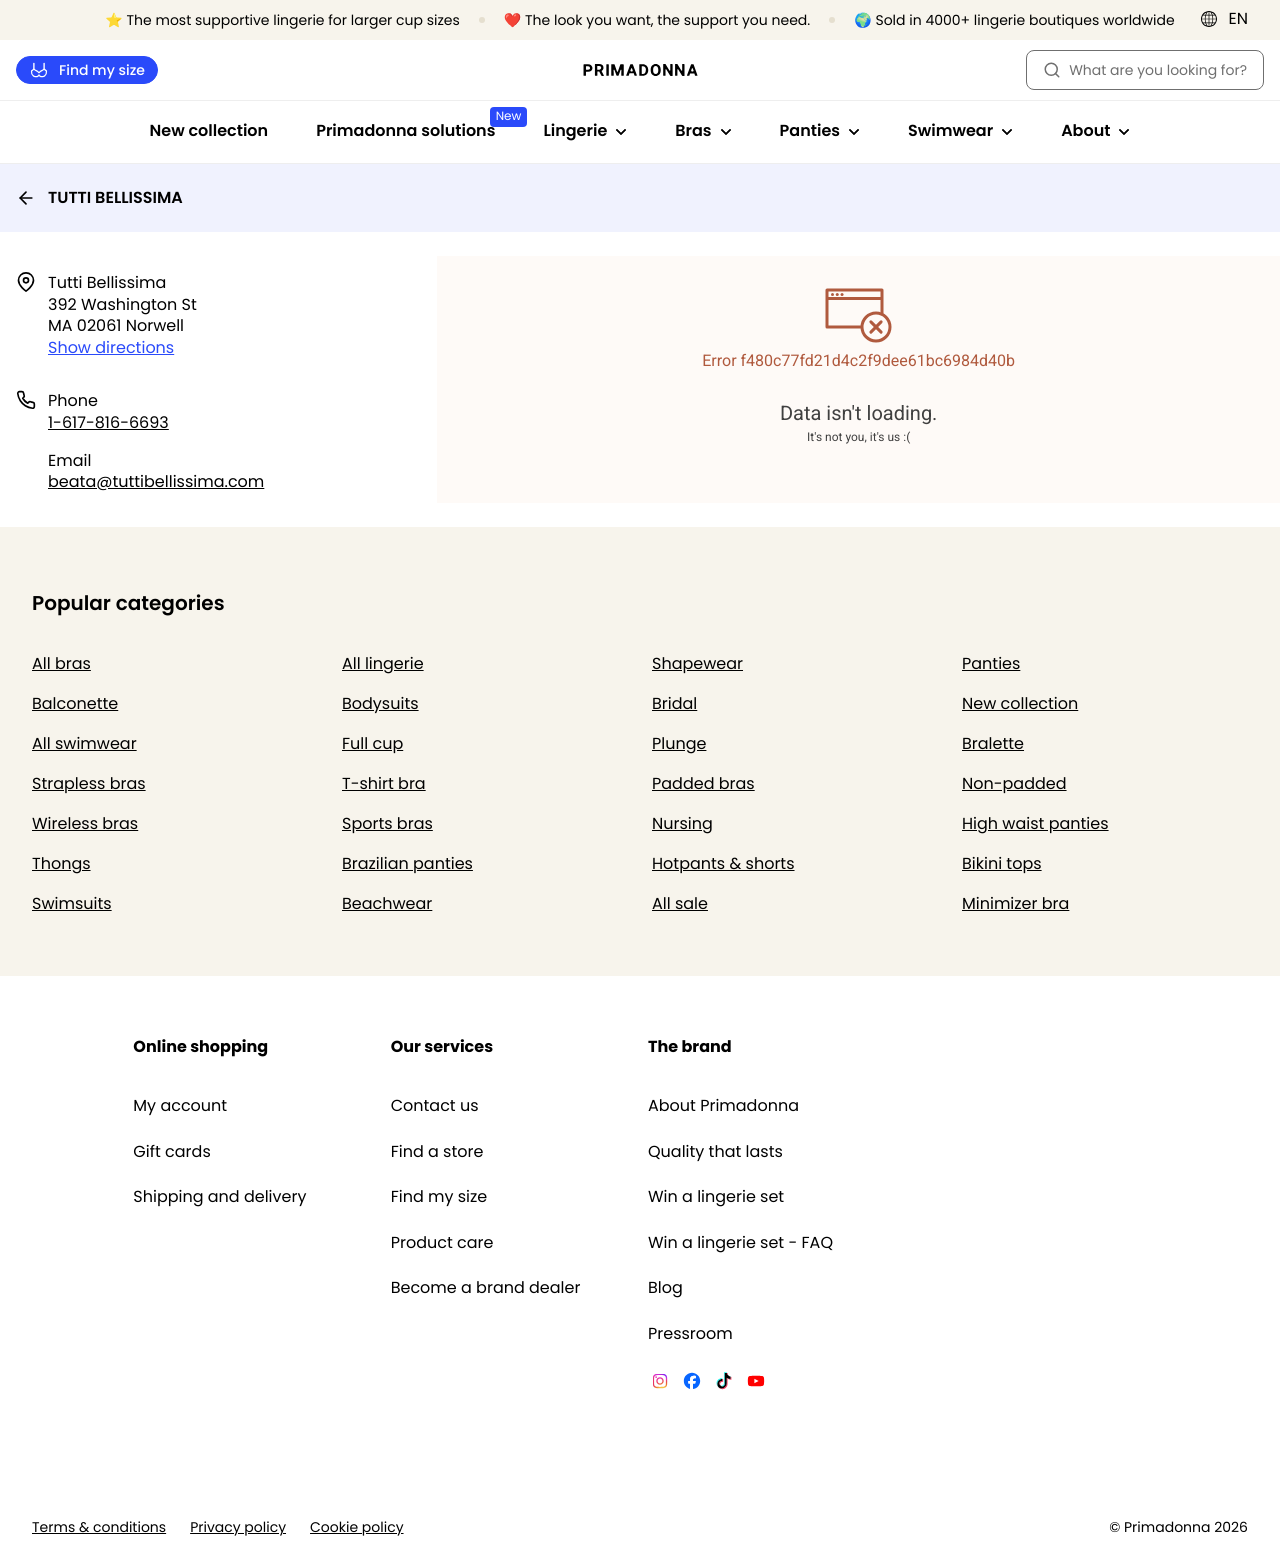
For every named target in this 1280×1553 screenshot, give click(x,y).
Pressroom (690, 1334)
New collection (209, 130)
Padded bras (703, 783)
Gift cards (171, 1152)
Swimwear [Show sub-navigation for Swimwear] (960, 130)
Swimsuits (72, 903)
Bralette (993, 743)
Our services (442, 1046)
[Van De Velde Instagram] (660, 1384)
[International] (1230, 19)
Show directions (111, 347)
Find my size (87, 70)
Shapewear (697, 663)
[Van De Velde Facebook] (692, 1384)
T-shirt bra (384, 783)
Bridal (674, 703)
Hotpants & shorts (723, 863)
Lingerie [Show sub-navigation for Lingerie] (585, 130)
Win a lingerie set (716, 1197)
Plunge (679, 743)
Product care (442, 1243)
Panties (991, 663)
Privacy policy (238, 1527)
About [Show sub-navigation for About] (1095, 130)
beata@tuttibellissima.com (156, 481)
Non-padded (1014, 783)
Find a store (437, 1152)
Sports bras (387, 823)
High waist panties (1035, 823)
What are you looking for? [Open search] (1145, 70)
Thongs (61, 863)
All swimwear (84, 743)
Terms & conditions (99, 1527)
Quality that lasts (715, 1152)
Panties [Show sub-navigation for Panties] (820, 130)
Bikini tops (1002, 863)
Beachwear (387, 903)
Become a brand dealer (486, 1288)
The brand (690, 1046)
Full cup (372, 743)
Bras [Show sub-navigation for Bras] (703, 130)
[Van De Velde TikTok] (724, 1384)
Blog (665, 1288)
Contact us (435, 1106)
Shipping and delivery (219, 1197)
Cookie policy (357, 1527)
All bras (61, 663)
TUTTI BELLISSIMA (99, 197)
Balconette (75, 703)
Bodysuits (380, 703)
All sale (680, 903)
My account (180, 1106)
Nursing (682, 823)
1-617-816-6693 (108, 422)
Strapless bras (89, 783)
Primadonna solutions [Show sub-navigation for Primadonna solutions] (417, 124)
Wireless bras (85, 823)
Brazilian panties (407, 863)
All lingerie (383, 663)
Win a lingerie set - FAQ (740, 1243)
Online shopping (200, 1046)
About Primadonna (723, 1106)
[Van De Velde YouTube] (756, 1384)
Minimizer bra (1015, 903)
